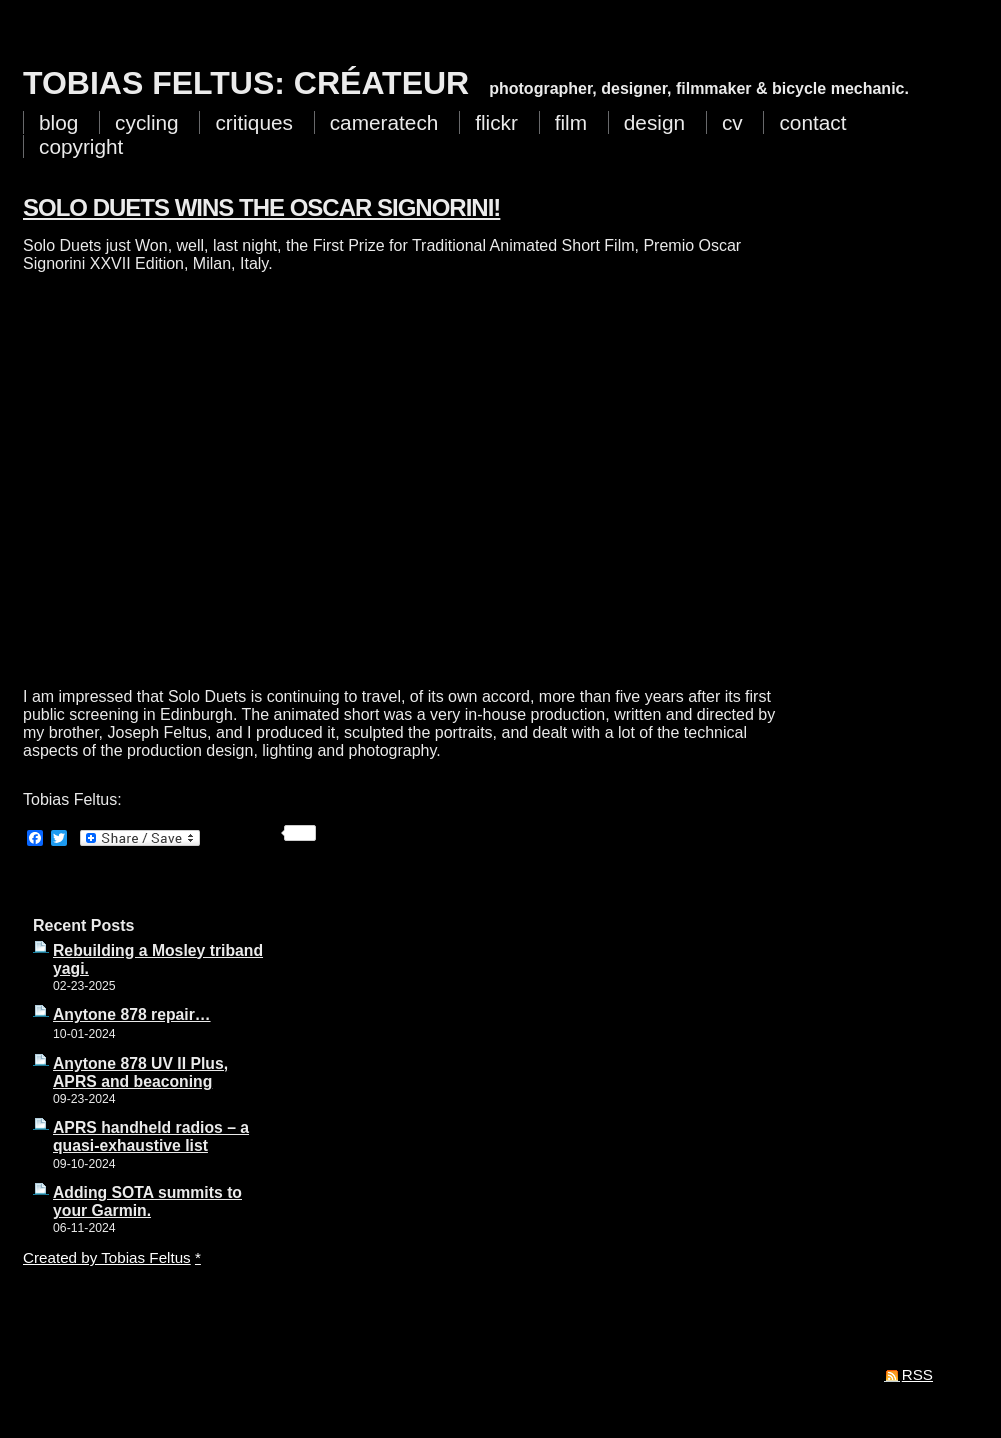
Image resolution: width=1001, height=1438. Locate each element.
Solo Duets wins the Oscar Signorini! (261, 207)
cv (732, 122)
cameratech (384, 122)
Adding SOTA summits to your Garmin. (147, 1201)
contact (812, 122)
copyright (81, 146)
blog (58, 122)
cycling (147, 122)
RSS (917, 1374)
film (571, 122)
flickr (496, 122)
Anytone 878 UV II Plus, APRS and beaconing (140, 1072)
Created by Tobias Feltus (107, 1257)
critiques (253, 122)
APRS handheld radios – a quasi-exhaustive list (151, 1136)
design (654, 122)
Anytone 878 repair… (132, 1014)
